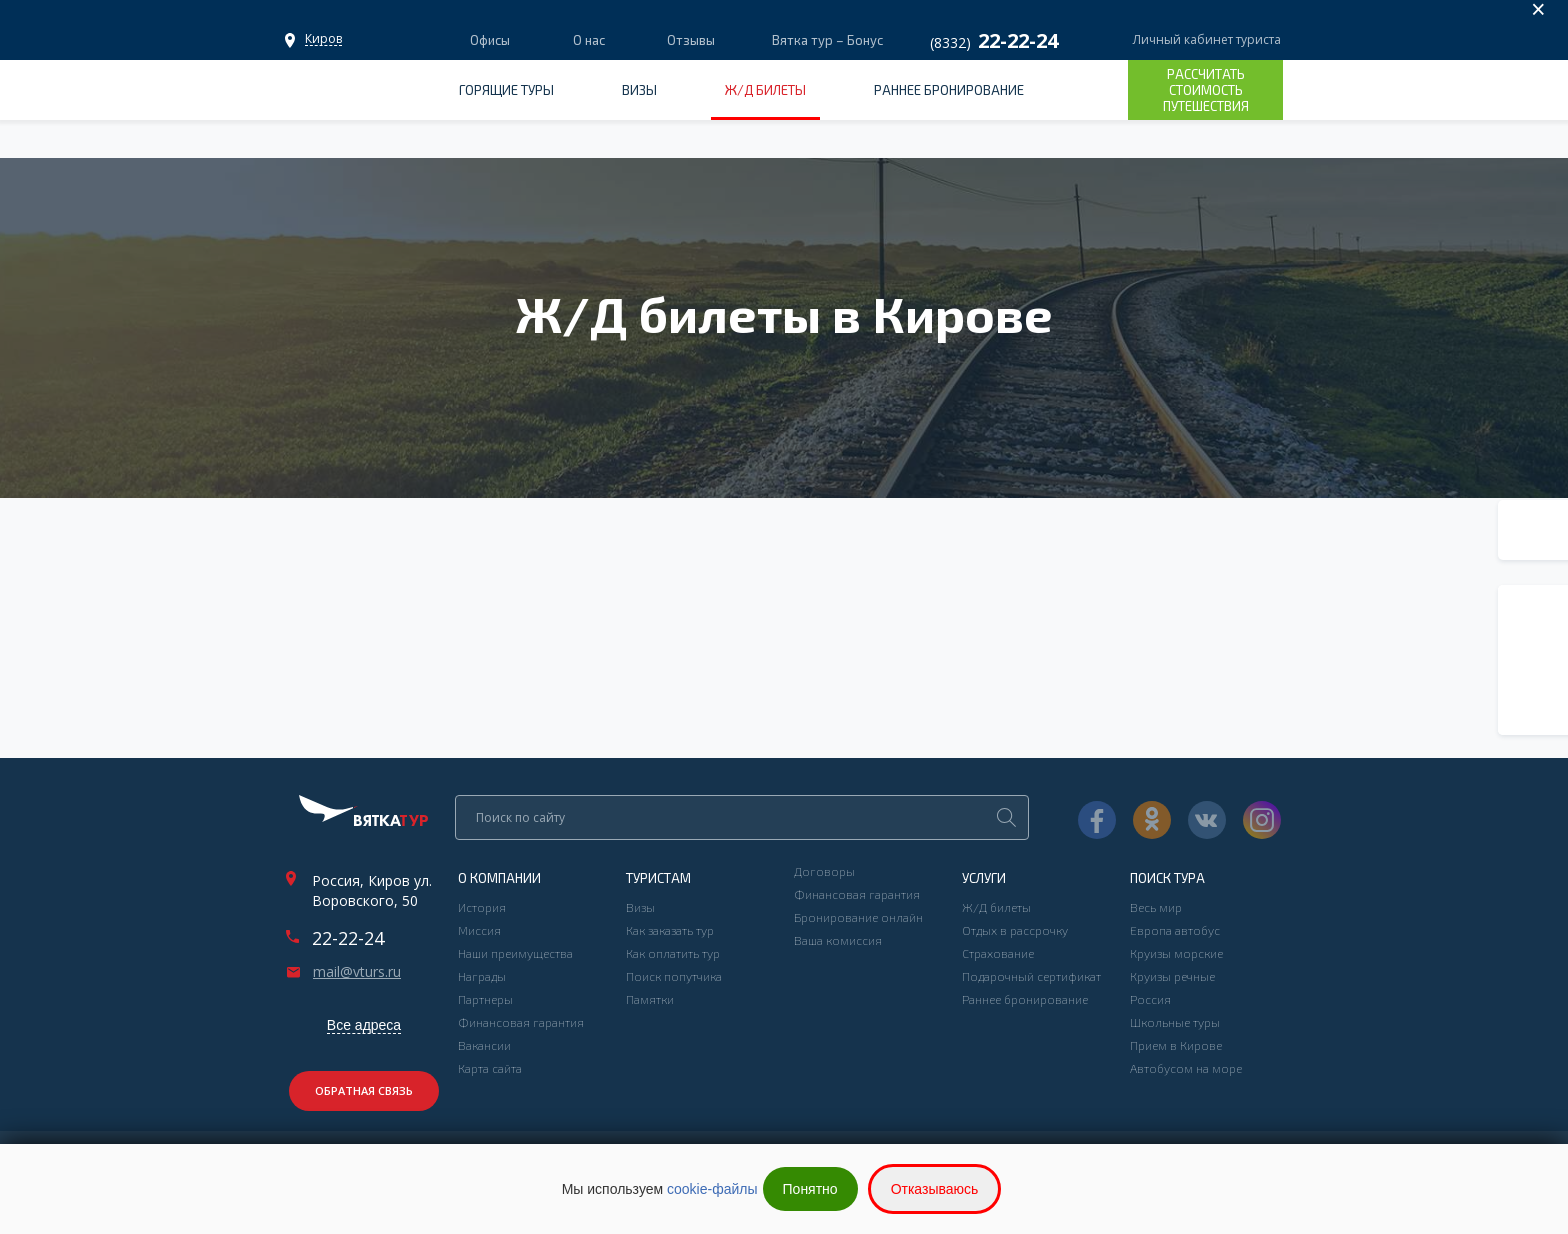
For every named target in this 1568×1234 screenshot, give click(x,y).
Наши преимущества (515, 953)
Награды (482, 976)
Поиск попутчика (674, 976)
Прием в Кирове (1176, 1045)
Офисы (323, 38)
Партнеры (485, 999)
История (482, 907)
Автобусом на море (1186, 1068)
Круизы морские (1176, 953)
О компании (499, 878)
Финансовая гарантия (521, 1022)
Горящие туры (506, 90)
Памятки (650, 999)
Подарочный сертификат (1031, 976)
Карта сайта (490, 1068)
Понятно (810, 1189)
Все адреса (364, 1025)
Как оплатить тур (673, 953)
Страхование (998, 953)
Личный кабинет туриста (1207, 39)
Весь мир (1156, 907)
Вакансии (484, 1045)
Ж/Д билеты (765, 90)
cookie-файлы (712, 1189)
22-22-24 (348, 938)
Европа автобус (1175, 930)
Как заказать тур (670, 930)
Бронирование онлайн (858, 917)
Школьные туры (1175, 1022)
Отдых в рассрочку (1015, 930)
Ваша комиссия (838, 940)
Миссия (479, 930)
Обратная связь (364, 1090)
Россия (1150, 999)
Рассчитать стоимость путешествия (1206, 90)
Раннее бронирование (949, 90)
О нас (589, 40)
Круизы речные (1172, 976)
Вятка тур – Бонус (826, 40)
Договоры (824, 871)
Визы (639, 90)
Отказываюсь (935, 1189)
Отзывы (691, 40)
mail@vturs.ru (357, 972)
